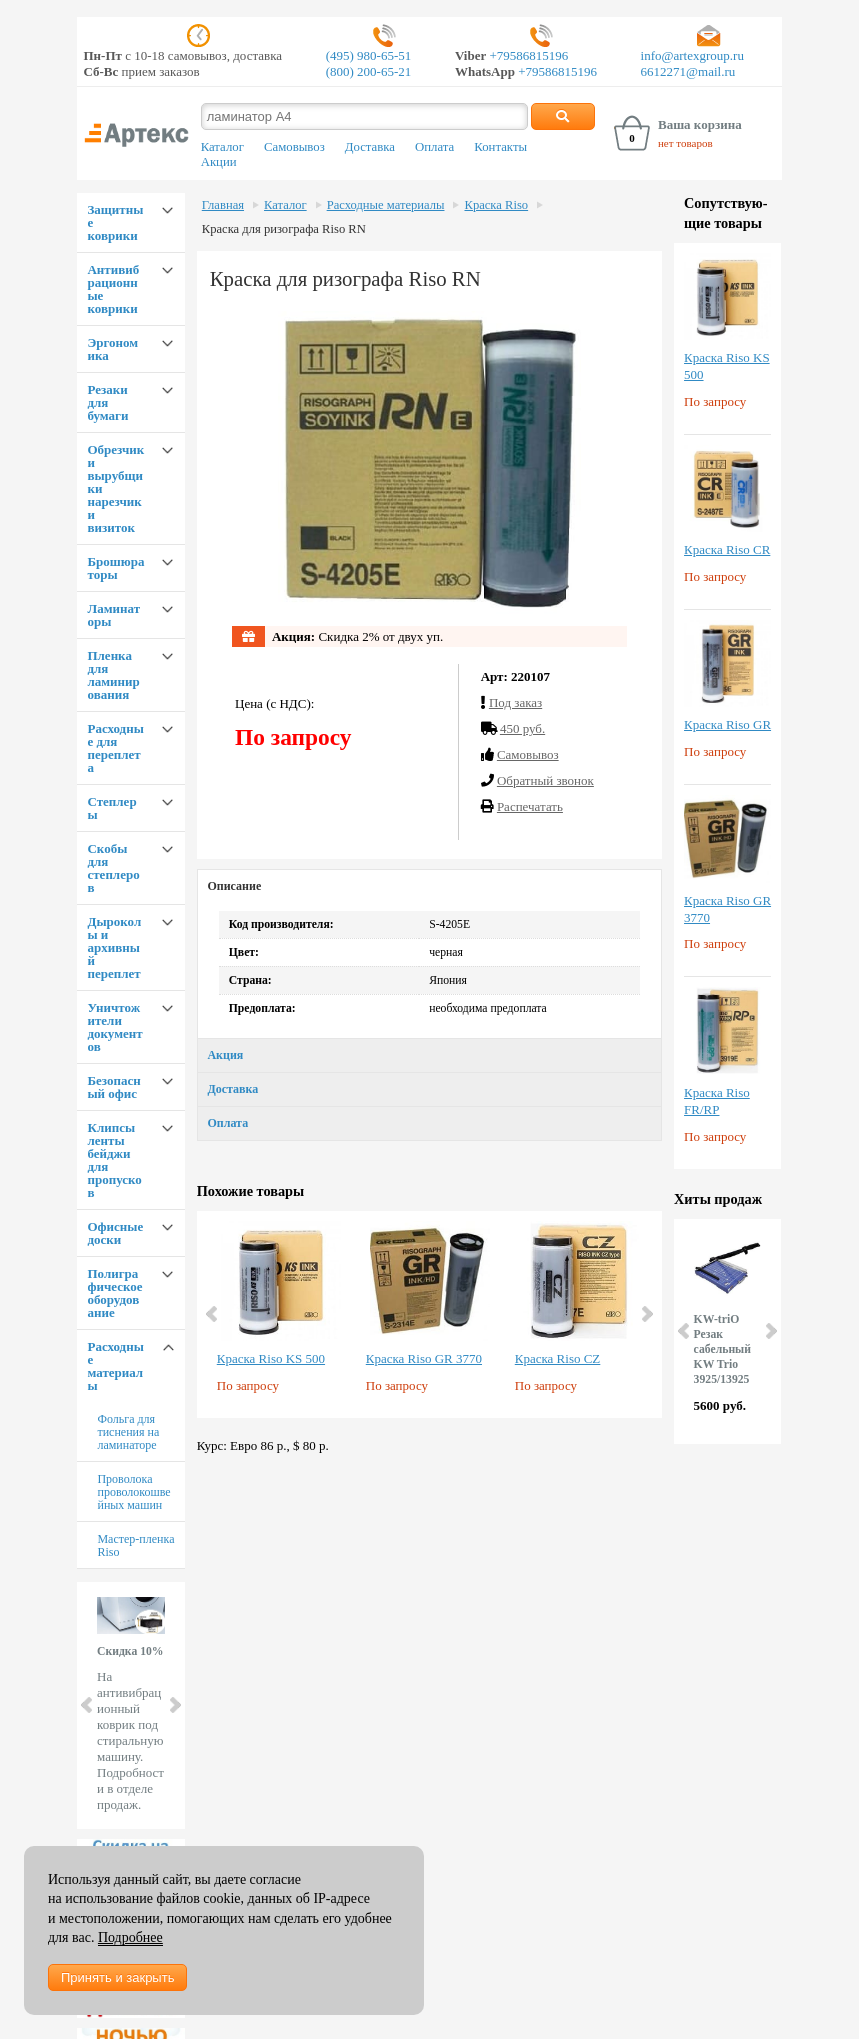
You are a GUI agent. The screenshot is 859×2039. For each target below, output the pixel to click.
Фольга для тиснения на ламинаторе (128, 1432)
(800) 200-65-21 (369, 71)
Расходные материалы (115, 1366)
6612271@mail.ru (688, 71)
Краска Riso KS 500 (271, 1358)
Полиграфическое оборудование (114, 1293)
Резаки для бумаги (107, 402)
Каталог (222, 147)
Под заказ (515, 702)
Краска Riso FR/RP (717, 1101)
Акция (225, 1055)
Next (174, 1705)
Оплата (434, 147)
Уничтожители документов (114, 1027)
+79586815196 (527, 55)
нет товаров (685, 143)
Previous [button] (213, 1314)
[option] (281, 1314)
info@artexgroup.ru (692, 55)
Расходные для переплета (115, 748)
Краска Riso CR (727, 549)
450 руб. (522, 728)
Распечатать (530, 806)
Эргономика (112, 349)
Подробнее (130, 1937)
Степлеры (111, 808)
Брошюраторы (115, 568)
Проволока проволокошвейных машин (133, 1492)
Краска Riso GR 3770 (424, 1358)
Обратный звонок (545, 780)
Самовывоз (294, 147)
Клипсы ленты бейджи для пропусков (114, 1160)
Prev (88, 1705)
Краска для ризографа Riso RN (284, 229)
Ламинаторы (113, 615)
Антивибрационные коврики (113, 289)
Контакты (500, 147)
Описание (234, 886)
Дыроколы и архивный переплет (114, 947)
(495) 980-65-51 (369, 55)
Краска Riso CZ (558, 1358)
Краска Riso (496, 205)
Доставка (370, 147)
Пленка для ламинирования (113, 675)
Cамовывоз (528, 754)
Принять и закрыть (117, 1977)
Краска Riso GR (727, 724)
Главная (223, 205)
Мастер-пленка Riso (135, 1545)
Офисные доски (115, 1233)
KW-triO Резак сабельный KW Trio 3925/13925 (722, 1350)
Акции (219, 162)
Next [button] (646, 1314)
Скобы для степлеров (113, 868)
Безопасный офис (113, 1087)
